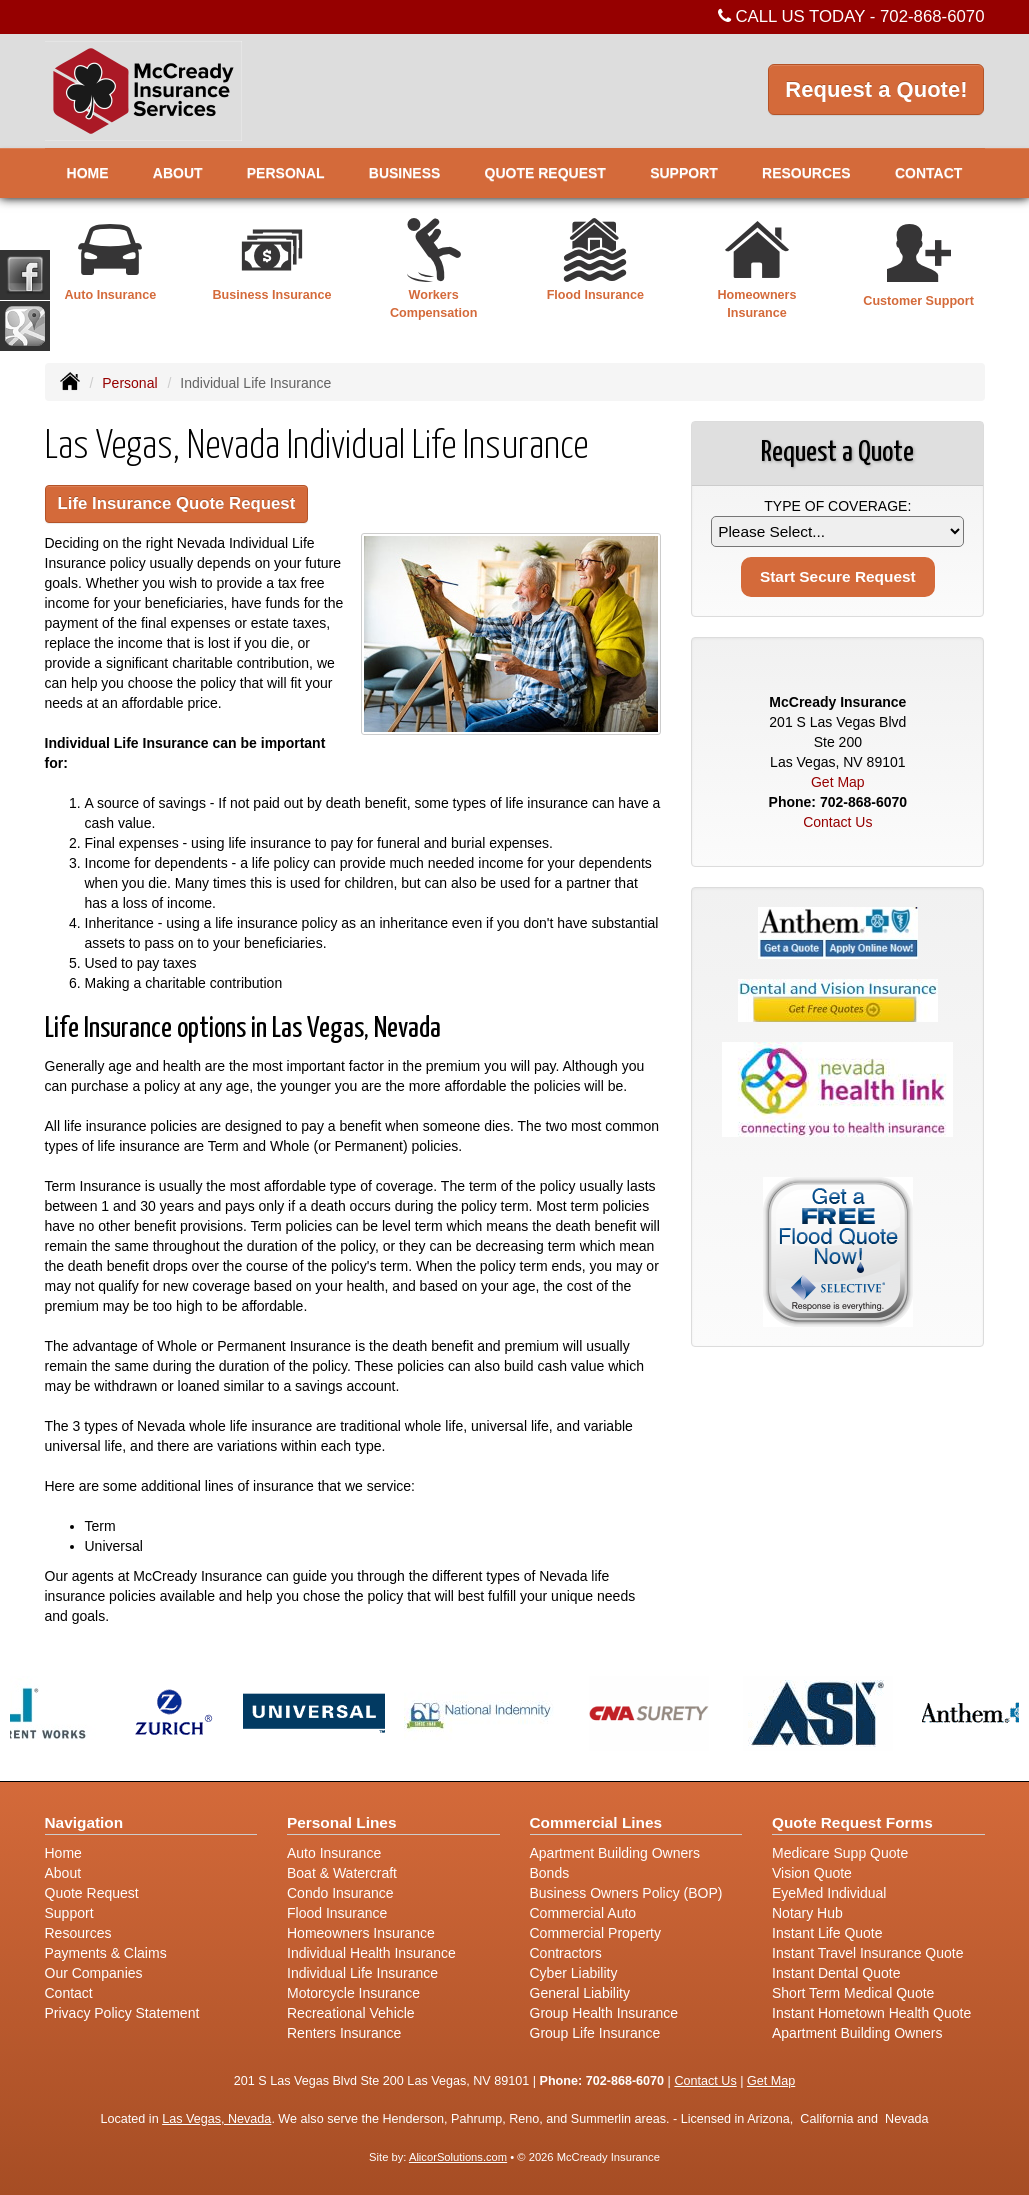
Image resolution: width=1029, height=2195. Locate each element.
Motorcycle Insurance (353, 1993)
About (178, 173)
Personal (129, 383)
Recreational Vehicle (351, 2013)
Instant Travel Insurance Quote (867, 1953)
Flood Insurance (337, 1913)
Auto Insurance (334, 1853)
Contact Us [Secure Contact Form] (837, 822)
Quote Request (92, 1893)
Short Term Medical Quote (853, 1993)
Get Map (838, 782)
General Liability (580, 1993)
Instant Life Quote (827, 1933)
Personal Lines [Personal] (342, 1822)
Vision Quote (812, 1873)
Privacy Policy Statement (122, 2013)
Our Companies (94, 1973)
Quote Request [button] (545, 173)
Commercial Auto (583, 1913)
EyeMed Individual (829, 1893)
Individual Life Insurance (362, 1973)
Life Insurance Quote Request (177, 503)
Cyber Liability (574, 1973)
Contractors (566, 1953)
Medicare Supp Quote (840, 1853)
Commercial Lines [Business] (596, 1822)
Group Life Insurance (595, 2033)
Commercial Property (595, 1933)
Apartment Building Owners (615, 1853)
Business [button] (405, 173)
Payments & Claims (106, 1953)
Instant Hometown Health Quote (871, 2013)
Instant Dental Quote (836, 1973)
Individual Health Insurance (371, 1953)
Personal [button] (286, 173)
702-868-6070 (932, 16)
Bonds (550, 1873)
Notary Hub (807, 1913)
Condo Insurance (340, 1893)
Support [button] (684, 173)
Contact (928, 173)
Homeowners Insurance (361, 1933)
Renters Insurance (344, 2033)
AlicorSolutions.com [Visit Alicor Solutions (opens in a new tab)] (458, 2157)
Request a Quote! (876, 89)
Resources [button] (806, 173)
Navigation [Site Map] (84, 1822)
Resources (78, 1933)
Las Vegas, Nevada (216, 2119)
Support (69, 1913)
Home (88, 173)
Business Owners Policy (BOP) (626, 1893)
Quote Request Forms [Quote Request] (852, 1822)
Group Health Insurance (604, 2013)
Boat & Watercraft (342, 1873)
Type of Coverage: (837, 506)
